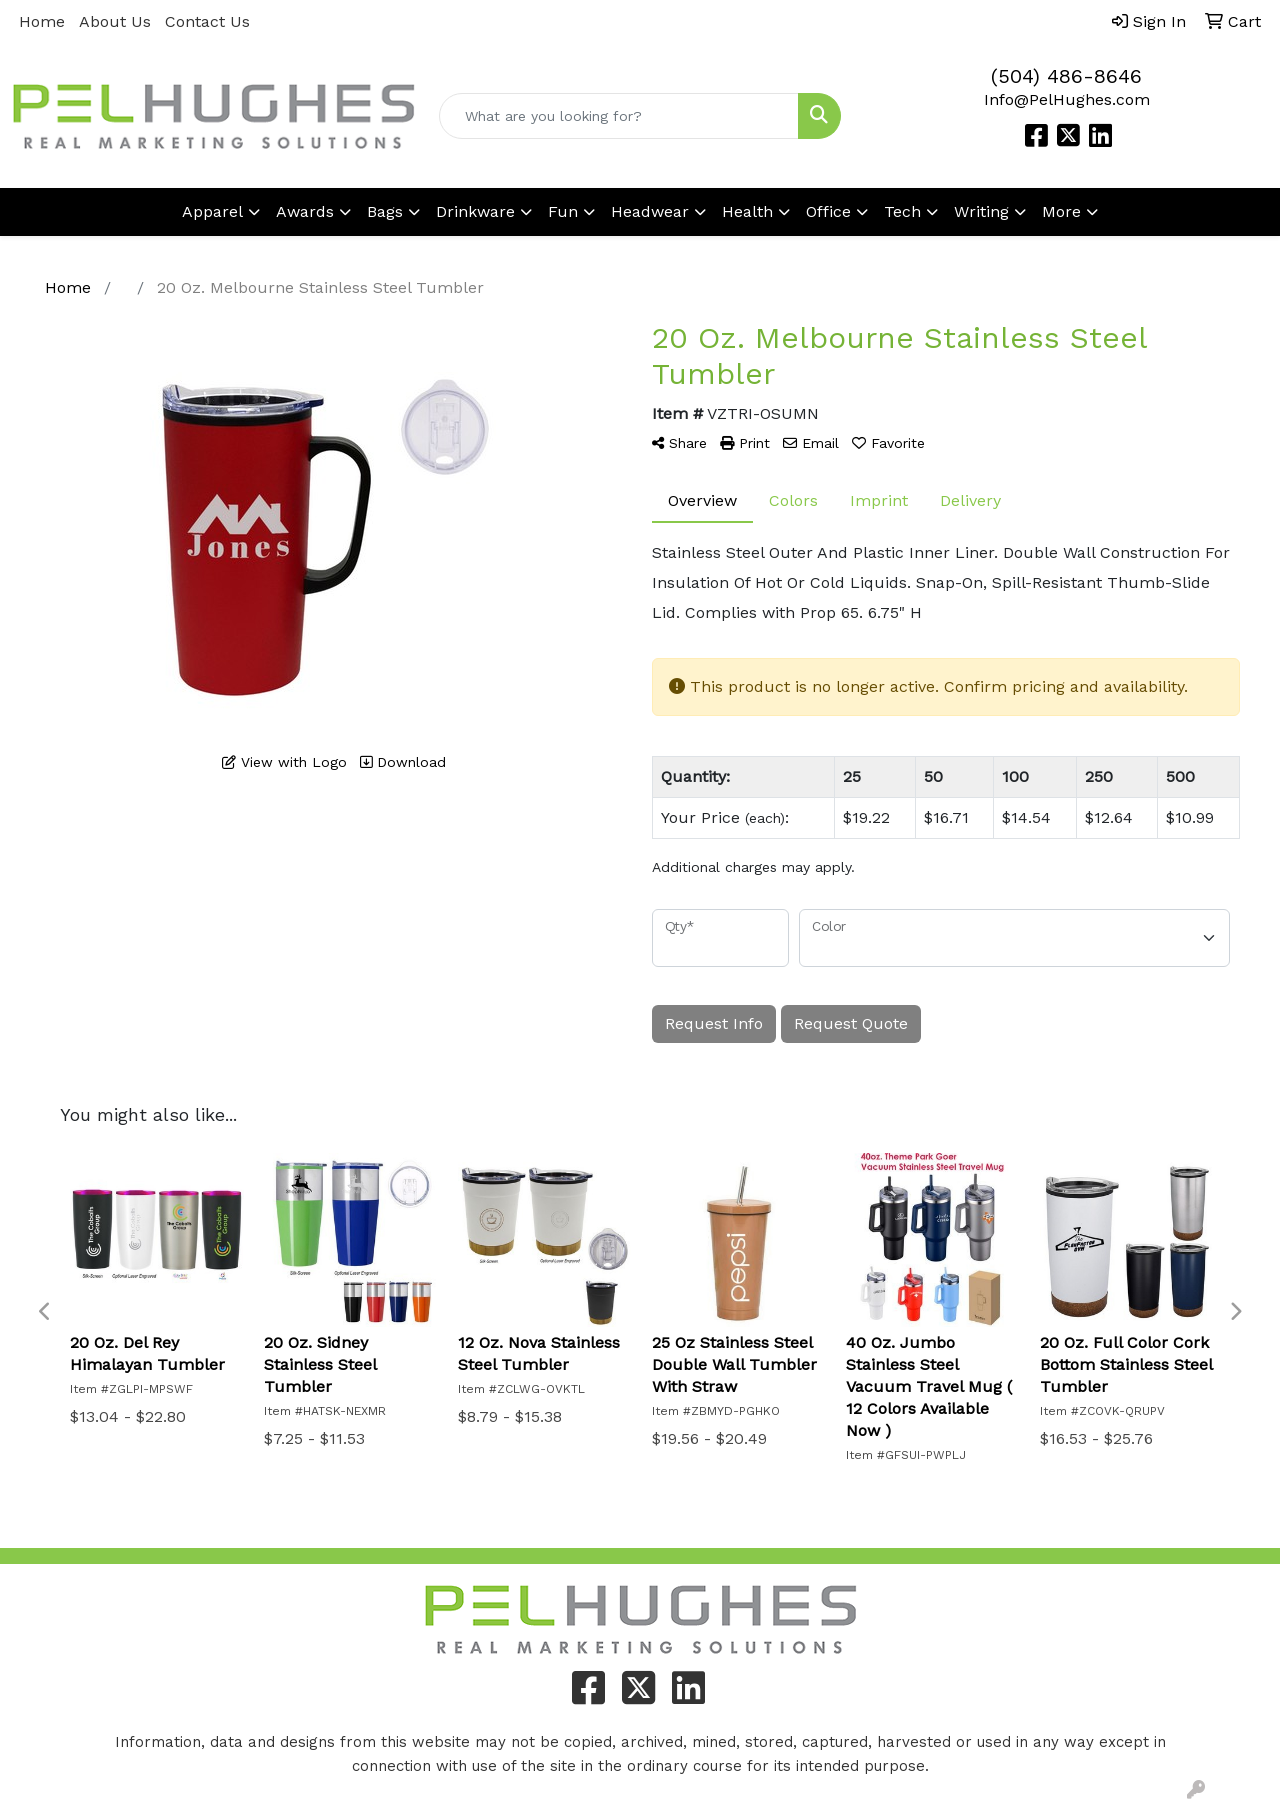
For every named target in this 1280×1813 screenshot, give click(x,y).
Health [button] (747, 211)
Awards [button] (305, 211)
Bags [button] (385, 211)
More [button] (1061, 211)
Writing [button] (981, 211)
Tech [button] (902, 211)
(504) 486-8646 (1066, 76)
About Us (115, 21)
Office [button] (828, 211)
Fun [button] (563, 211)
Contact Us (207, 21)
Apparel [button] (212, 211)
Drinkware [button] (475, 211)
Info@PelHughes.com (1067, 99)
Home (42, 21)
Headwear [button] (650, 211)
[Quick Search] (619, 116)
